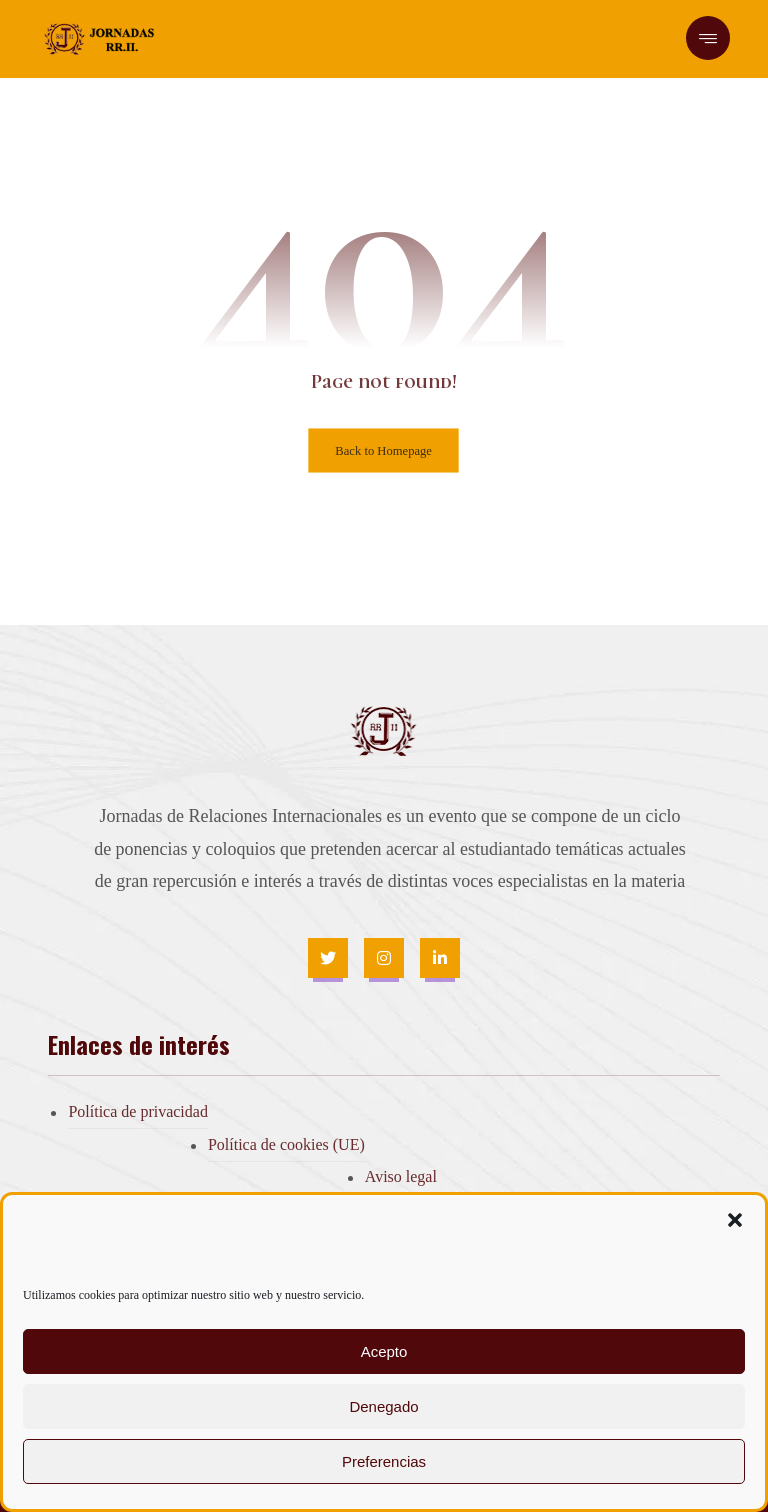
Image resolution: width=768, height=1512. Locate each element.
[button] (735, 1220)
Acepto (384, 1351)
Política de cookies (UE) (286, 1144)
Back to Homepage (384, 450)
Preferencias (384, 1461)
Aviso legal (401, 1176)
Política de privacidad (138, 1111)
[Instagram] (384, 958)
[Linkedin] (440, 958)
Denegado (383, 1406)
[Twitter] (328, 958)
